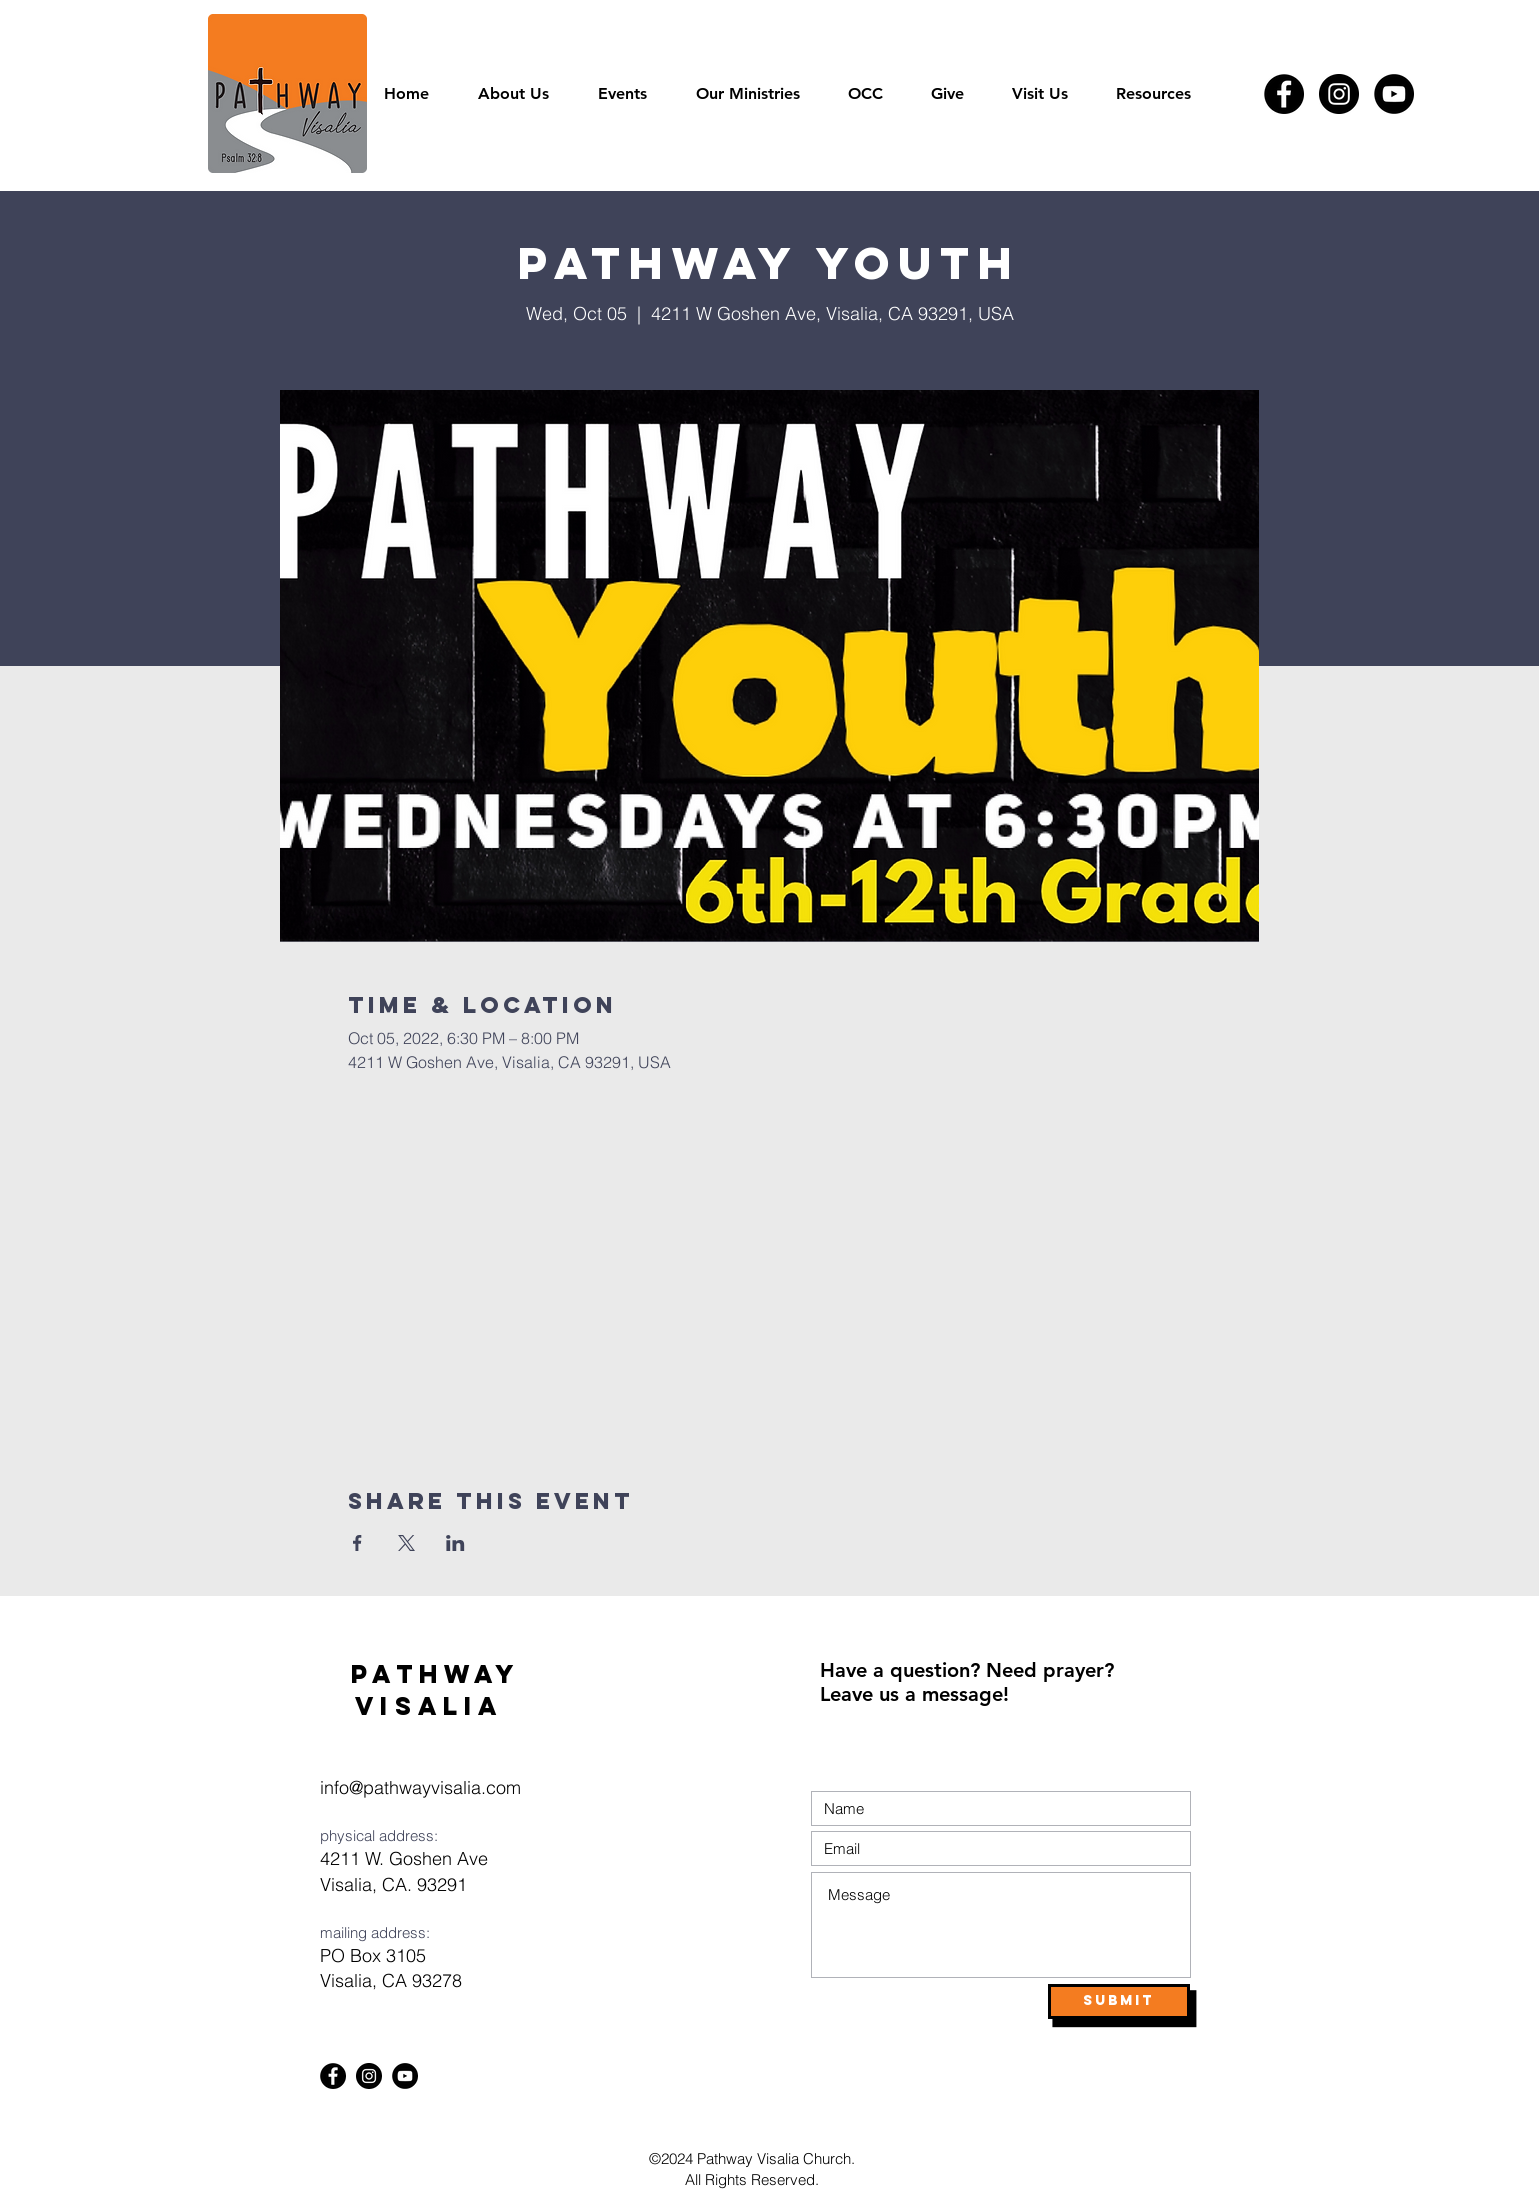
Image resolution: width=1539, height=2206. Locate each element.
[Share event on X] (406, 1543)
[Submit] (1119, 2001)
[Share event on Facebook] (357, 1543)
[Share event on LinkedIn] (455, 1543)
